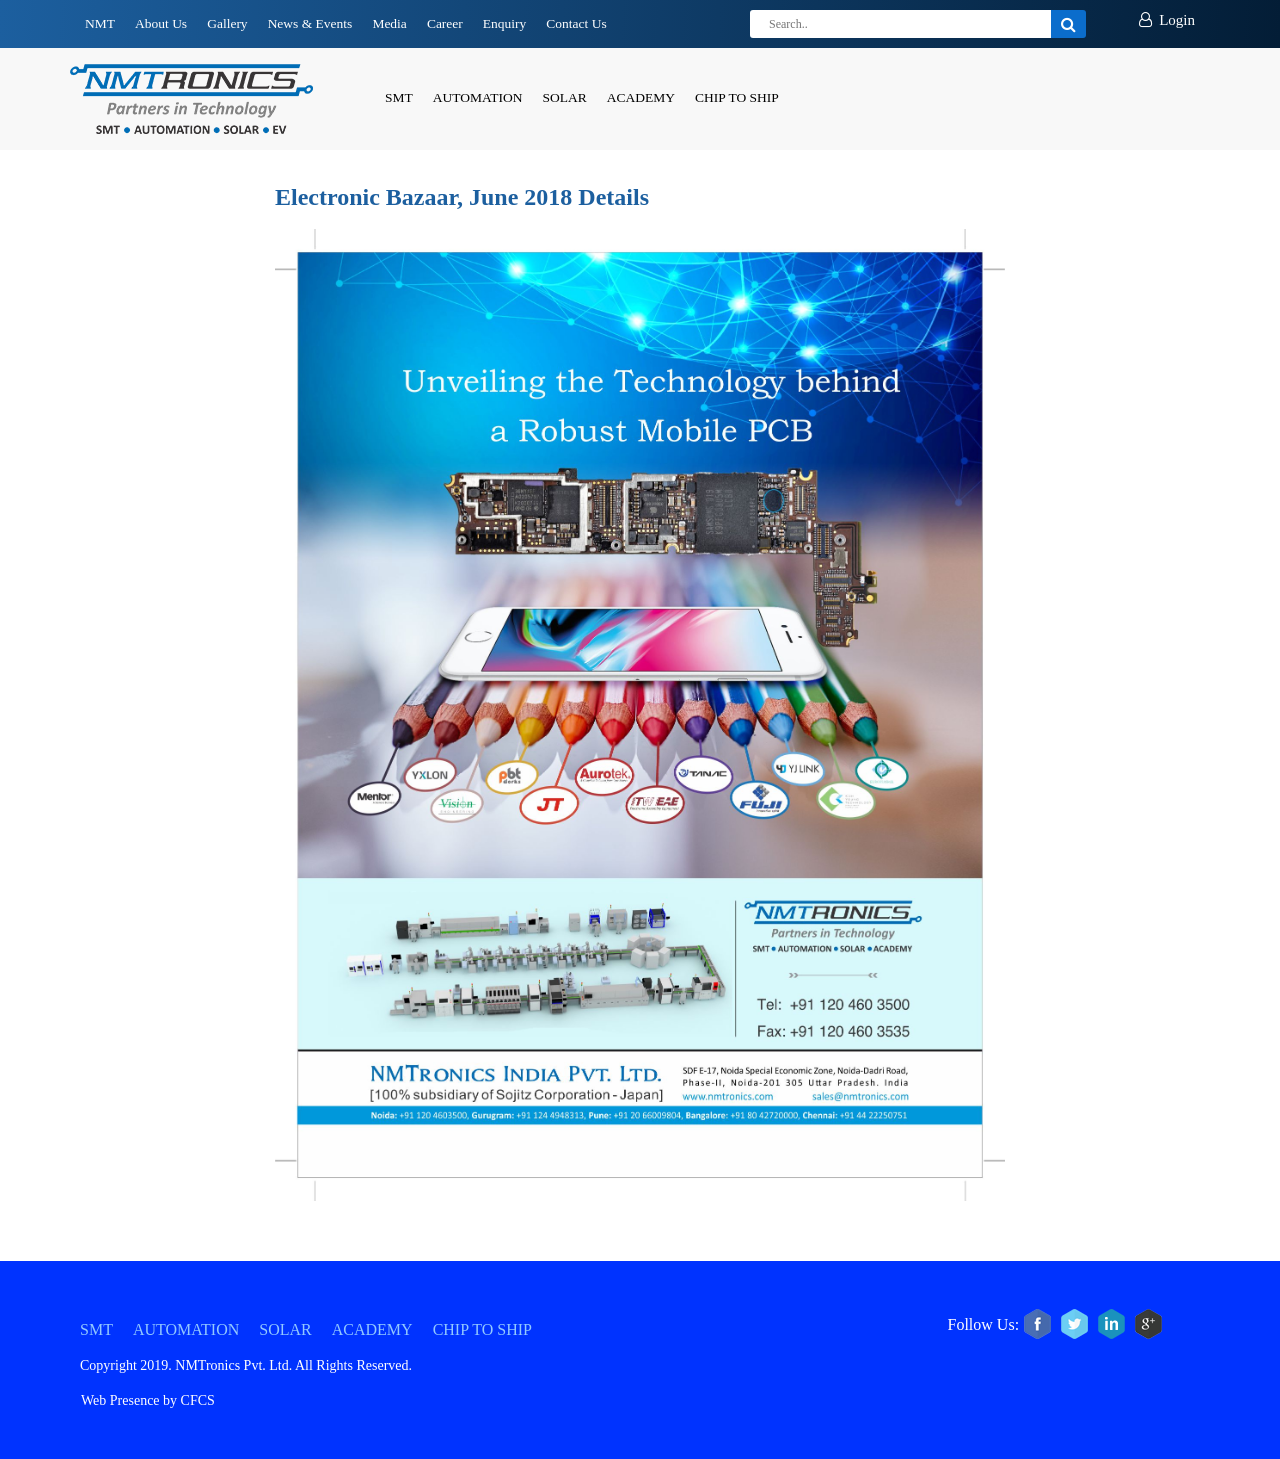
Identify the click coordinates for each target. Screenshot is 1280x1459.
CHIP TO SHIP (737, 97)
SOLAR (565, 97)
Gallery (227, 23)
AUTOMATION (478, 97)
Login (1167, 20)
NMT (100, 23)
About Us (161, 23)
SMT (399, 97)
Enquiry (505, 23)
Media (389, 23)
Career (445, 23)
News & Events (310, 23)
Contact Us (576, 23)
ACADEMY (641, 97)
